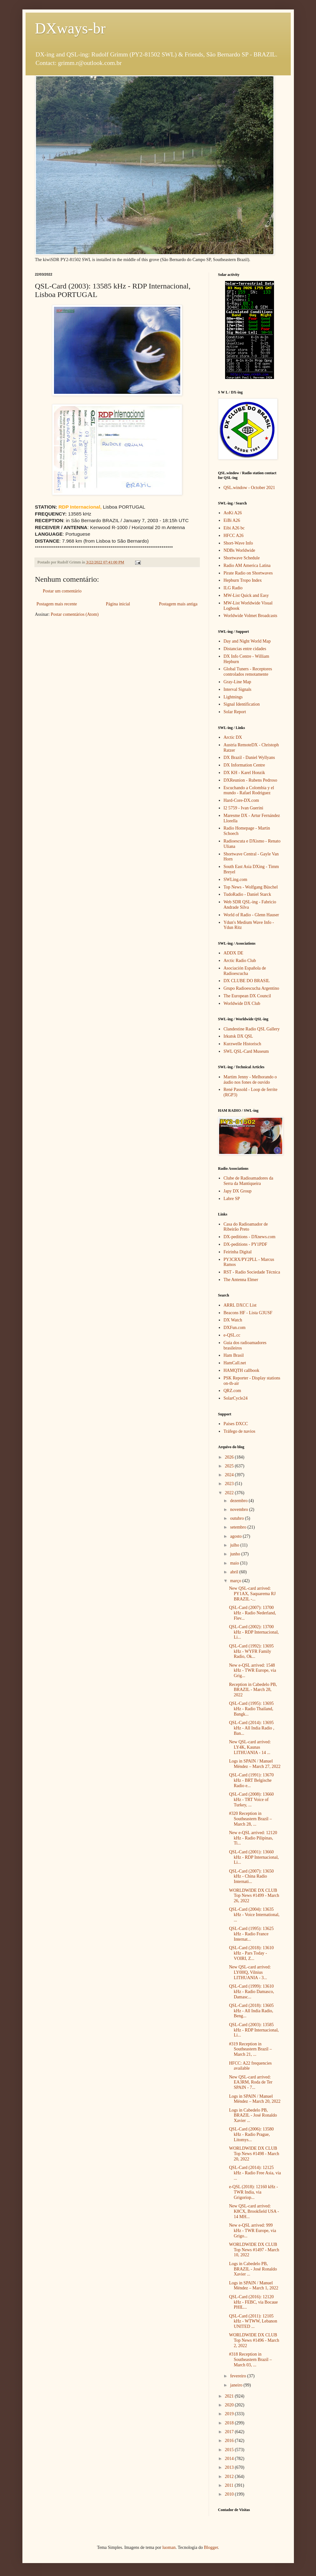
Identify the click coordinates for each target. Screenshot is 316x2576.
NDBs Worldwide (239, 550)
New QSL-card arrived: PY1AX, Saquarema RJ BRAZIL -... (252, 1593)
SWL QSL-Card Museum (246, 1051)
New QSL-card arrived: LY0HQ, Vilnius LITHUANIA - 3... (250, 1972)
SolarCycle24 (235, 1398)
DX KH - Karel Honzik (244, 772)
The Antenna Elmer (241, 1279)
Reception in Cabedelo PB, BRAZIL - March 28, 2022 (253, 1690)
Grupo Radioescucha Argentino (251, 988)
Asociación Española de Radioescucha (245, 971)
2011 (230, 2485)
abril (234, 1572)
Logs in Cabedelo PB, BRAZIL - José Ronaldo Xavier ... (253, 2115)
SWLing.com (235, 879)
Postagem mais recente (57, 604)
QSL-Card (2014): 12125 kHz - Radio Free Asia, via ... (255, 2173)
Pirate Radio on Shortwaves (248, 573)
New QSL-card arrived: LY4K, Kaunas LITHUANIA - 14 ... (250, 1747)
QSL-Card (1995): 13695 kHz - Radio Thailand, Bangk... (251, 1708)
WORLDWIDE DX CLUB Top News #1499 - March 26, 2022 (254, 1895)
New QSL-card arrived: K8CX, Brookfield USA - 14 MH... (254, 2211)
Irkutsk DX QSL (238, 1036)
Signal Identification (242, 704)
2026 (230, 1457)
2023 (230, 1483)
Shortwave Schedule (242, 558)
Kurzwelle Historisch (242, 1043)
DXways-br (70, 28)
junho (235, 1554)
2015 (230, 2449)
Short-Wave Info (238, 543)
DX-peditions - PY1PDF (245, 1244)
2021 (230, 2396)
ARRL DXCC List (240, 1305)
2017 (230, 2431)
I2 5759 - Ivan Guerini (243, 808)
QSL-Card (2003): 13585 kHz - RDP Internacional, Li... (254, 2030)
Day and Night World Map (247, 641)
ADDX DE (233, 953)
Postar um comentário (62, 591)
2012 (230, 2476)
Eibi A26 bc (234, 528)
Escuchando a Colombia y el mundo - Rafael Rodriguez (249, 790)
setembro (238, 1527)
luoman (169, 2547)
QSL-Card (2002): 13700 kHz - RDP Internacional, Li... (254, 1632)
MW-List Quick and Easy (246, 595)
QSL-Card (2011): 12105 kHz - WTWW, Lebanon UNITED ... (253, 2321)
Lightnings (233, 697)
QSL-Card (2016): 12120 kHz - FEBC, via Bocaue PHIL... (253, 2302)
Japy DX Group (238, 1191)
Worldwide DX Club (242, 1003)
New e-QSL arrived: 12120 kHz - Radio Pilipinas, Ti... (253, 1838)
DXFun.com (235, 1327)
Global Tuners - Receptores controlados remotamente (248, 672)
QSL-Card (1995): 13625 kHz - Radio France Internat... (251, 1934)
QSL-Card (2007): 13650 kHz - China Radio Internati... (251, 1876)
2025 (230, 1466)
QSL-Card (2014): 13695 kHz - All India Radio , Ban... (251, 1728)
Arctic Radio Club (240, 960)
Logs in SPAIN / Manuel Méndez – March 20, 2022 (254, 2099)
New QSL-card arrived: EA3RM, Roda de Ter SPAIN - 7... (250, 2082)
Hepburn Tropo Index (243, 580)
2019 (230, 2413)
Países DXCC (236, 1423)
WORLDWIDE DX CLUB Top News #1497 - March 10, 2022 (254, 2250)
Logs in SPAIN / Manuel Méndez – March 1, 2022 (253, 2286)
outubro (237, 1518)
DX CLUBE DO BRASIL (247, 980)
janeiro (236, 2385)
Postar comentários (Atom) (75, 614)
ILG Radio (233, 588)
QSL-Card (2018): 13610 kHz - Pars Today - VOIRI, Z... (251, 1953)
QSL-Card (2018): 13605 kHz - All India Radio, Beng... (251, 2011)
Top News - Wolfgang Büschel (251, 887)
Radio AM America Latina (247, 565)
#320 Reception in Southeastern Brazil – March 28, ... (250, 1819)
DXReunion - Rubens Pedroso (250, 780)
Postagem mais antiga (178, 604)
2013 (230, 2467)
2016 (230, 2440)
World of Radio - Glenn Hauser (251, 914)
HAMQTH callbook (241, 1370)
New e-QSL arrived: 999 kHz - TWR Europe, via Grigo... (252, 2230)
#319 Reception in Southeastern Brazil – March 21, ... (250, 2049)
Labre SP (232, 1198)
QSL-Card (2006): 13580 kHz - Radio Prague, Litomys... (251, 2134)
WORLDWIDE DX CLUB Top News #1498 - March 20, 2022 (254, 2153)
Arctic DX (233, 737)
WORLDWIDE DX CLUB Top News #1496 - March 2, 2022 (254, 2340)
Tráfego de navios (239, 1431)
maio (235, 1563)
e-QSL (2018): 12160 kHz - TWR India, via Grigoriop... (253, 2192)
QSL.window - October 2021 (249, 487)
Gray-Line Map (237, 681)
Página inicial (118, 604)
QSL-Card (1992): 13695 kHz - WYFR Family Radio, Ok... (251, 1651)
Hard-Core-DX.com (241, 800)
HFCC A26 (233, 535)
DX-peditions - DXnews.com (249, 1236)
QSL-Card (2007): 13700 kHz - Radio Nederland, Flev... (252, 1613)
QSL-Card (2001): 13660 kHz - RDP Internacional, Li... (254, 1857)
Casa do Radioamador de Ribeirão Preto (246, 1227)
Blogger (211, 2547)
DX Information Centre (244, 765)
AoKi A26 (233, 512)
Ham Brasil (234, 1355)
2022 (230, 1492)
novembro (239, 1509)
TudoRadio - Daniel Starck (247, 894)
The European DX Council (247, 996)
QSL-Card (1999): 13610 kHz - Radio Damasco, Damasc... (251, 1991)
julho (235, 1545)
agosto (236, 1536)
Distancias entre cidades (245, 648)
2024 (230, 1474)
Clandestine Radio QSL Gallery (252, 1029)
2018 (230, 2423)
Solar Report (235, 711)
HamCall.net (235, 1363)
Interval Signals (237, 689)
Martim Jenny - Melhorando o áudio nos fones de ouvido (250, 1080)
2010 (230, 2494)
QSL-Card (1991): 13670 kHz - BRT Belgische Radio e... (251, 1780)
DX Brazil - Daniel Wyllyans (249, 757)
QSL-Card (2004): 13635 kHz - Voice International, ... (254, 1914)
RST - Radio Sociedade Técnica (252, 1272)
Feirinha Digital (238, 1252)
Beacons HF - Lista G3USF (248, 1312)
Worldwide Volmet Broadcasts (250, 615)
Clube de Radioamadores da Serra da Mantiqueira (248, 1181)
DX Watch (233, 1320)
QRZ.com (232, 1390)
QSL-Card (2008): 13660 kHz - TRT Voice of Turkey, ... (251, 1799)
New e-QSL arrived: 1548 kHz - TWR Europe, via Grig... (252, 1670)
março (236, 1580)
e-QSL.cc (232, 1335)
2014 (230, 2458)
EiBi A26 (232, 520)
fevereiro (238, 2376)
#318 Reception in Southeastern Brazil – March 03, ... (250, 2359)
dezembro (239, 1500)
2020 (230, 2405)
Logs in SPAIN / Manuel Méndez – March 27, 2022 (254, 1764)
